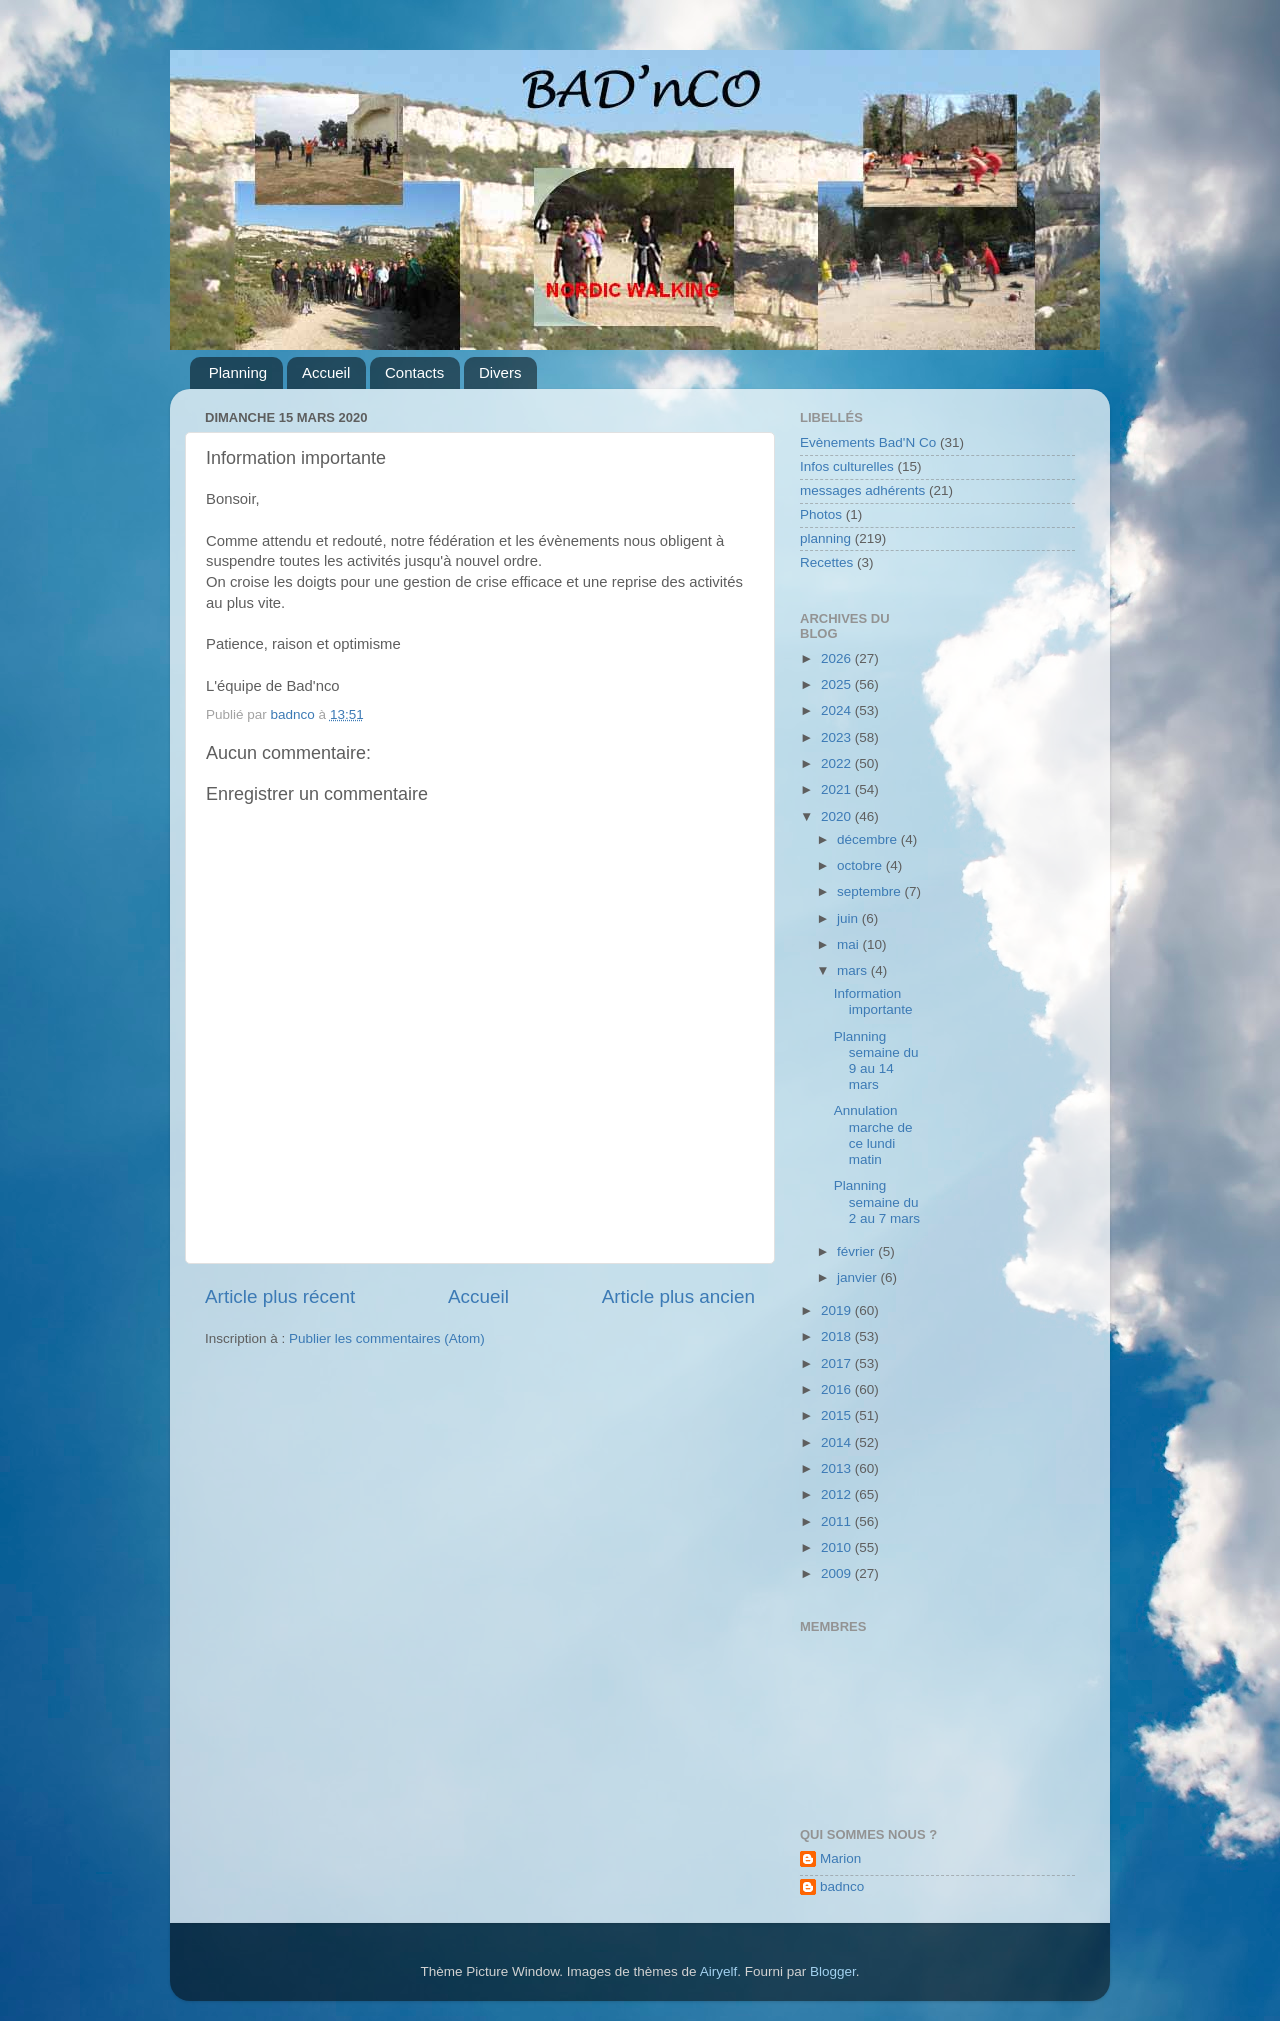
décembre (869, 839)
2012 (838, 1494)
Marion (840, 1858)
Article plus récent (280, 1296)
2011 (838, 1521)
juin (849, 918)
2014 (838, 1442)
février (857, 1251)
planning (825, 538)
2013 (838, 1468)
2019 (838, 1310)
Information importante (873, 1001)
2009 (838, 1573)
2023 (838, 737)
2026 (838, 658)
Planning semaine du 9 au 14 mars (876, 1061)
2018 (838, 1336)
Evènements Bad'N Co (868, 442)
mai (850, 944)
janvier (859, 1277)
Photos (821, 514)
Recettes (826, 562)
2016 (838, 1389)
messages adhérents (862, 490)
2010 (838, 1547)
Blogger (833, 1971)
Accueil (326, 372)
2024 (838, 710)
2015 (838, 1415)
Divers (500, 372)
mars (854, 970)
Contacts (414, 372)
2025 (838, 684)
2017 (838, 1363)
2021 (838, 789)
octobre (861, 865)
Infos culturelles (847, 466)
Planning (238, 372)
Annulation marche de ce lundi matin (873, 1135)
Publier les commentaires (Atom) (387, 1338)
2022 (838, 763)
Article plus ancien (678, 1296)
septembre (871, 891)
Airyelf (719, 1971)
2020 (838, 816)
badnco (842, 1886)
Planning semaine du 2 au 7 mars (877, 1201)
